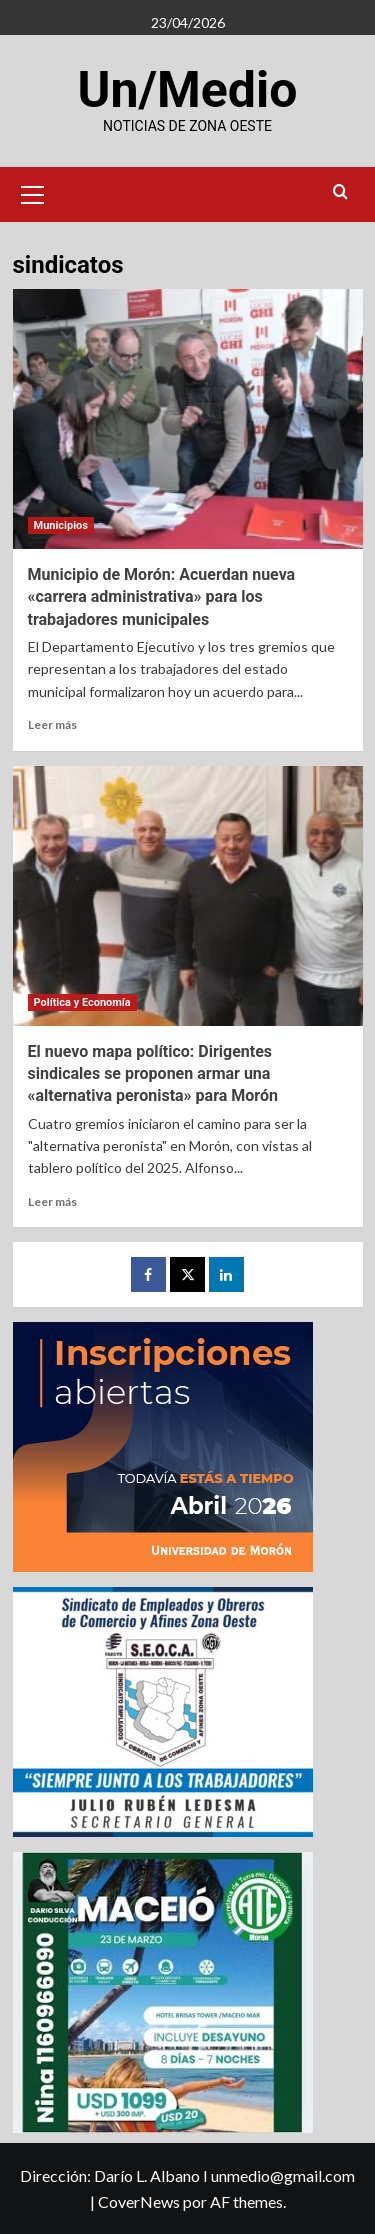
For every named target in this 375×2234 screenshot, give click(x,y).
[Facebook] (148, 1274)
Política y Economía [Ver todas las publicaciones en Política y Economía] (82, 1002)
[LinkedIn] (226, 1274)
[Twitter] (187, 1274)
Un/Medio (188, 90)
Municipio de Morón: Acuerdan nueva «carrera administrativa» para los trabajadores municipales (162, 597)
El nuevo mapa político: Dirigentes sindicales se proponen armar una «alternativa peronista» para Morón (153, 1074)
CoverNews (139, 2201)
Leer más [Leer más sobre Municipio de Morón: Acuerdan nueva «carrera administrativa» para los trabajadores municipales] (52, 724)
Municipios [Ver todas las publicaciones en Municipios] (61, 525)
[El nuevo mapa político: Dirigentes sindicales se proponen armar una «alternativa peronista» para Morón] (188, 896)
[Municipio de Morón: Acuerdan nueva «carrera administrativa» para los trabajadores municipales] (188, 419)
